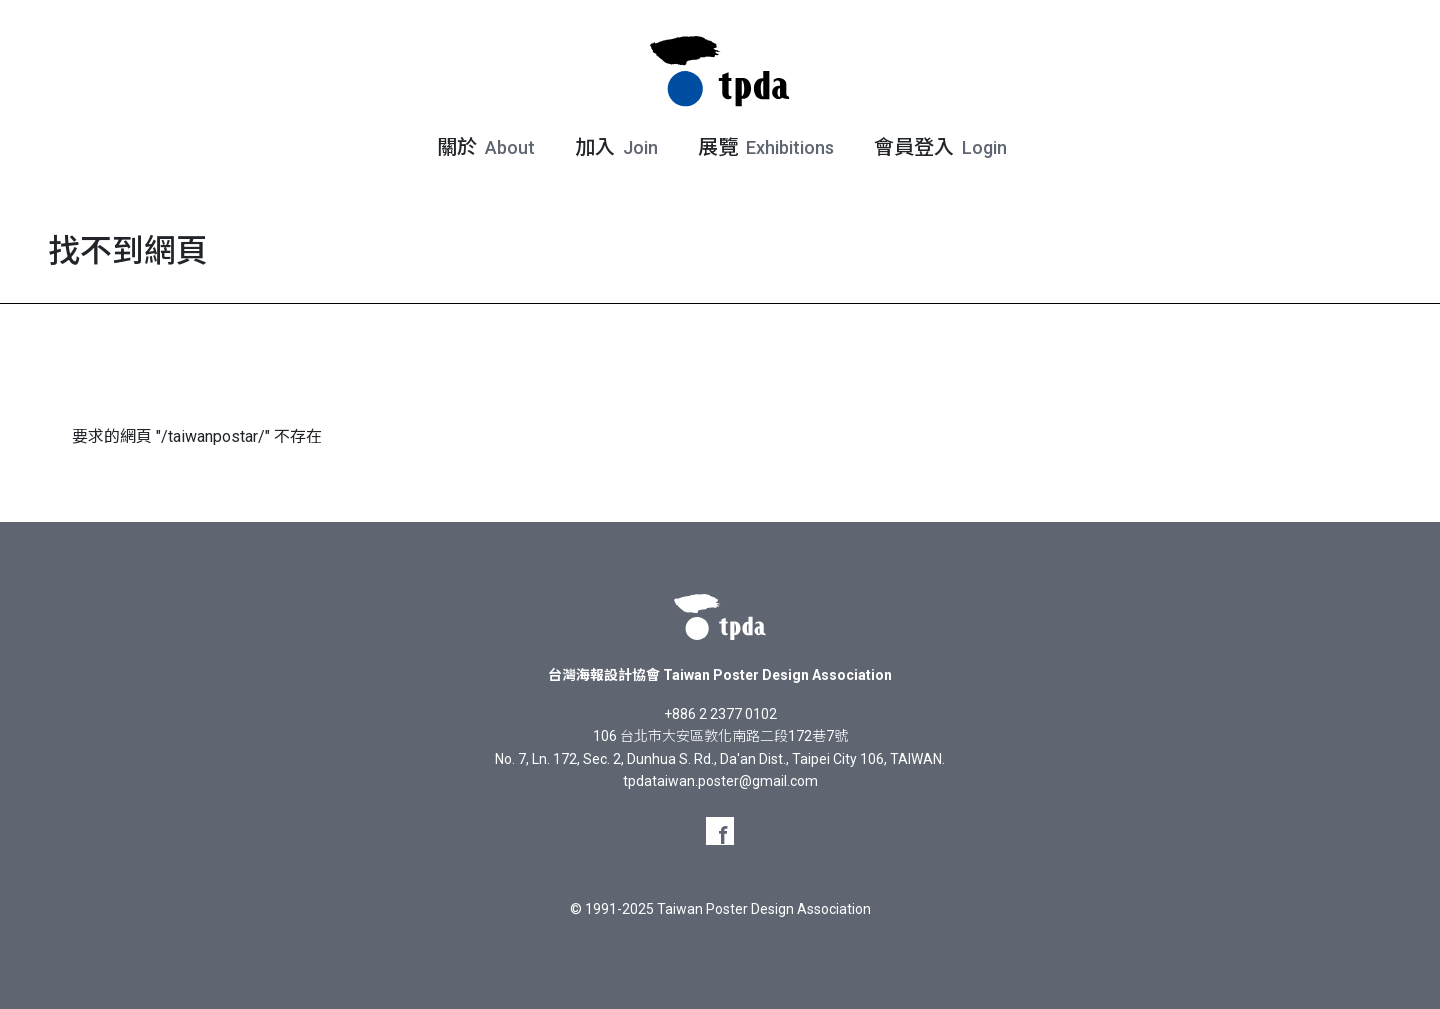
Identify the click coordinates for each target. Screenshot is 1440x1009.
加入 (614, 147)
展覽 (764, 147)
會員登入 (938, 147)
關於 (484, 147)
